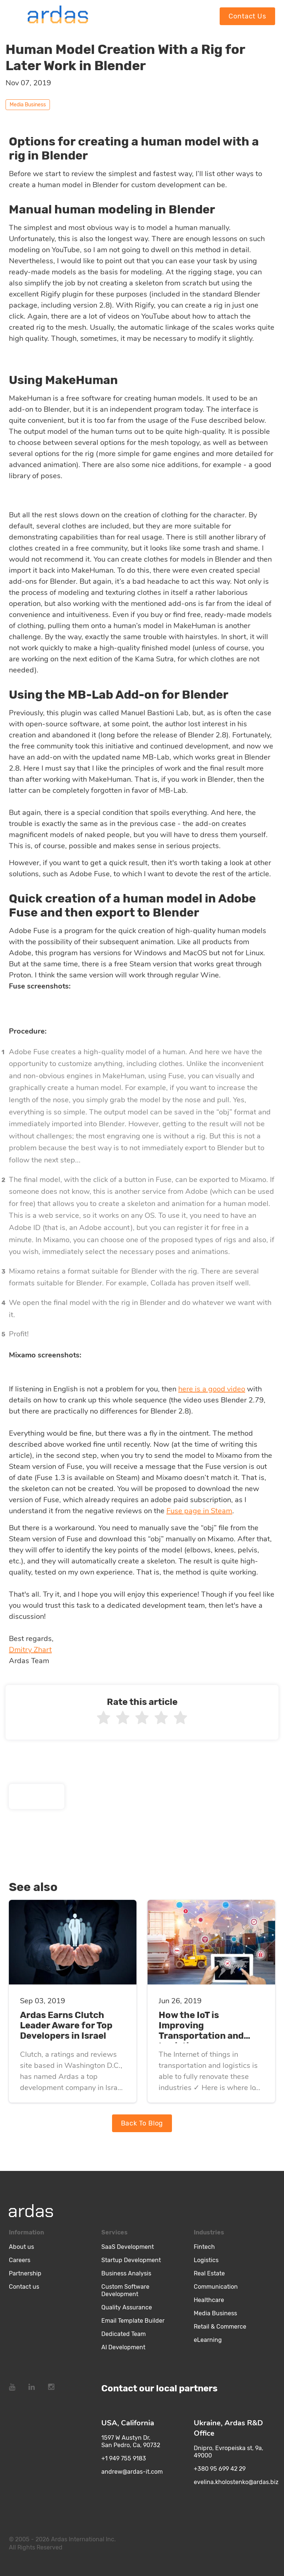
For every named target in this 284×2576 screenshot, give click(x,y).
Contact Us (247, 16)
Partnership (25, 2273)
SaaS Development (127, 2246)
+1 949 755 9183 (123, 2458)
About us (21, 2246)
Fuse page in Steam (199, 1511)
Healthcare (209, 2299)
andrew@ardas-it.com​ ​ (132, 2471)
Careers (19, 2260)
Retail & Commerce (220, 2326)
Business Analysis (126, 2273)
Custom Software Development (125, 2290)
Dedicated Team (123, 2333)
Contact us (24, 2286)
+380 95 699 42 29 (220, 2468)
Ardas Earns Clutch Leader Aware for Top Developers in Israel (66, 2025)
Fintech (204, 2246)
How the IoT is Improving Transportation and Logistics (201, 2030)
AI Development (123, 2347)
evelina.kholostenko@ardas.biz (236, 2482)
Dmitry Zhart (30, 1650)
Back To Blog (142, 2123)
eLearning (208, 2339)
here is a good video (211, 1389)
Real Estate (209, 2273)
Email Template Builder (133, 2320)
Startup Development (131, 2260)
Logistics (206, 2260)
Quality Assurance (126, 2307)
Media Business (215, 2313)
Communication (216, 2286)
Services (114, 2232)
